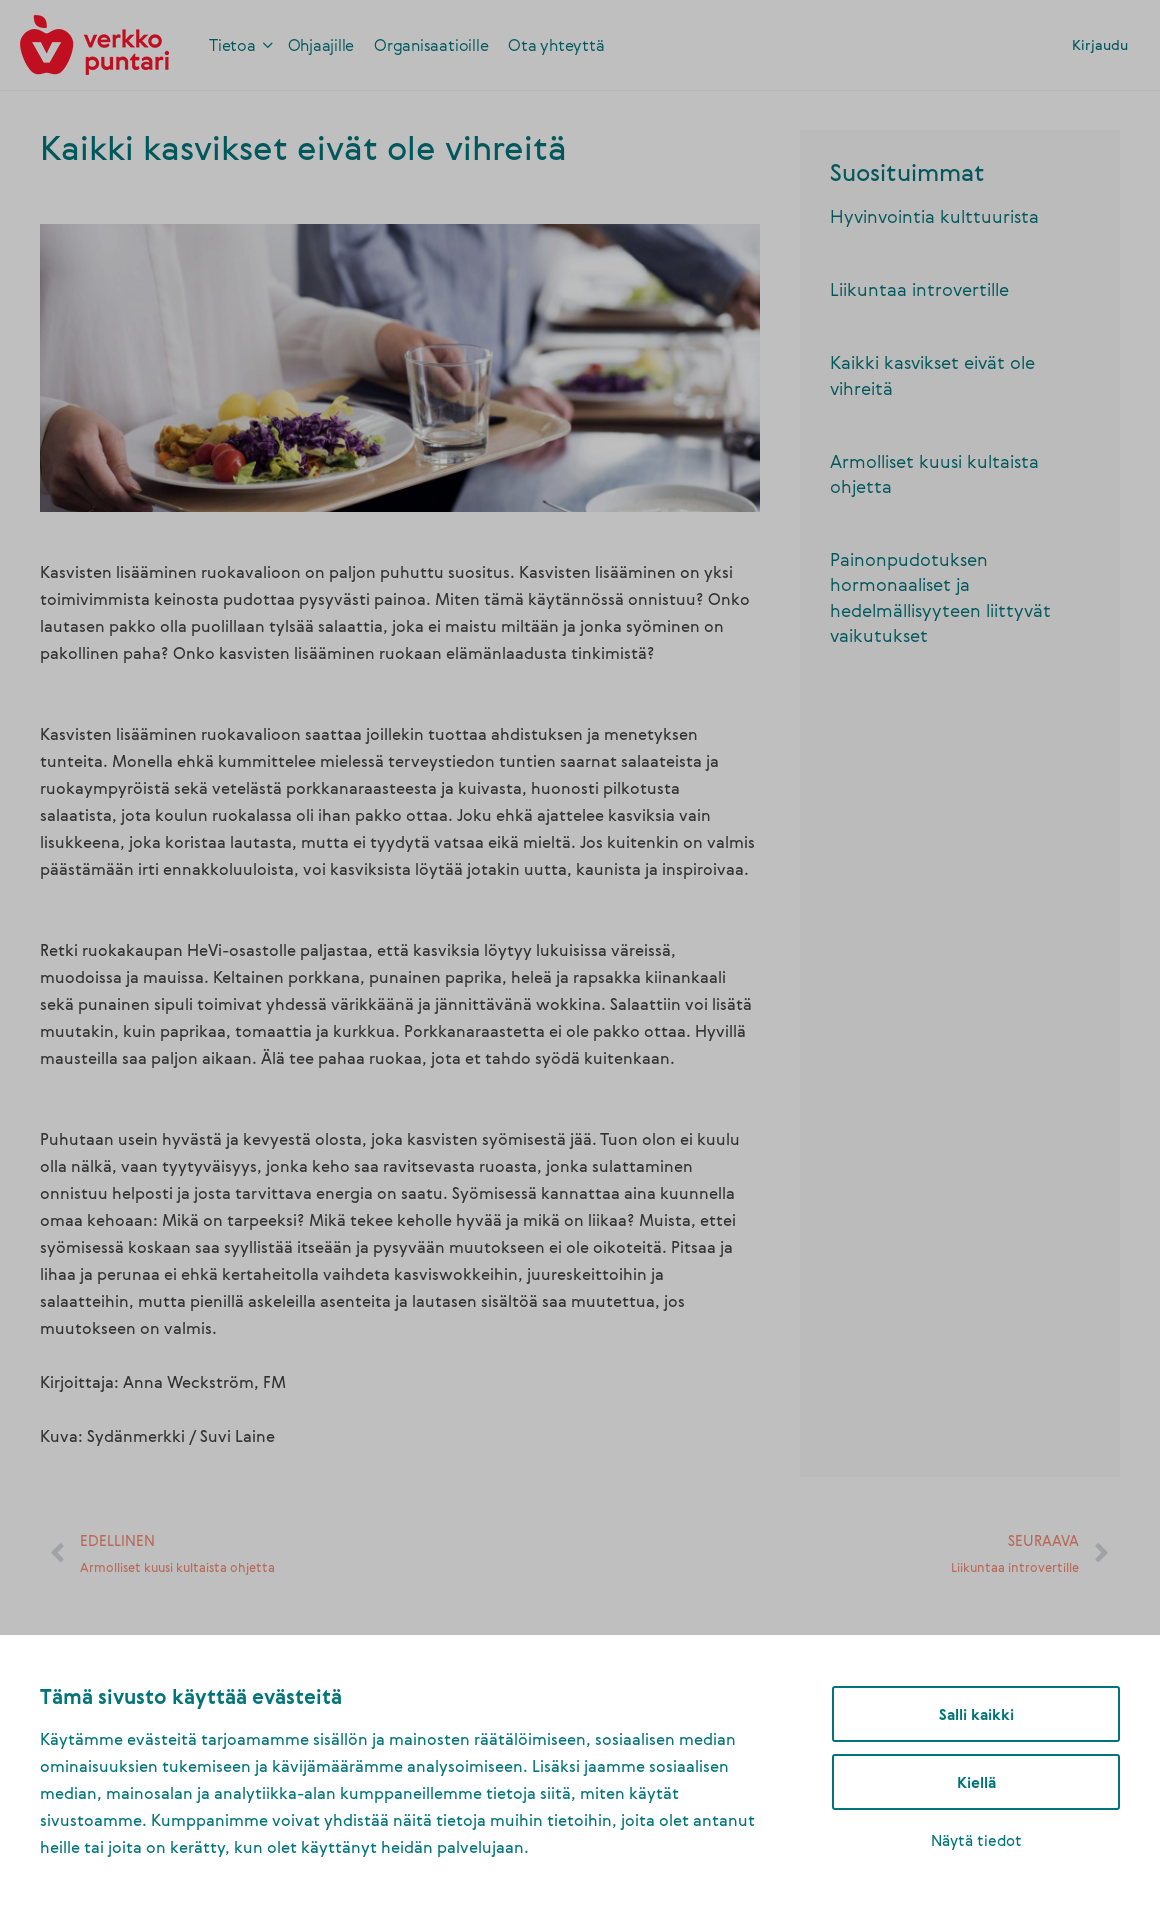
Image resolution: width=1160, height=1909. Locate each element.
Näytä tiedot (976, 1840)
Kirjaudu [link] (1100, 44)
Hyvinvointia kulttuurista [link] (934, 216)
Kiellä (976, 1782)
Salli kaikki (976, 1714)
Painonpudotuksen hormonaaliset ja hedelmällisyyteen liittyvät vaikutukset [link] (940, 597)
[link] (94, 42)
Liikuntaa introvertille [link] (919, 289)
